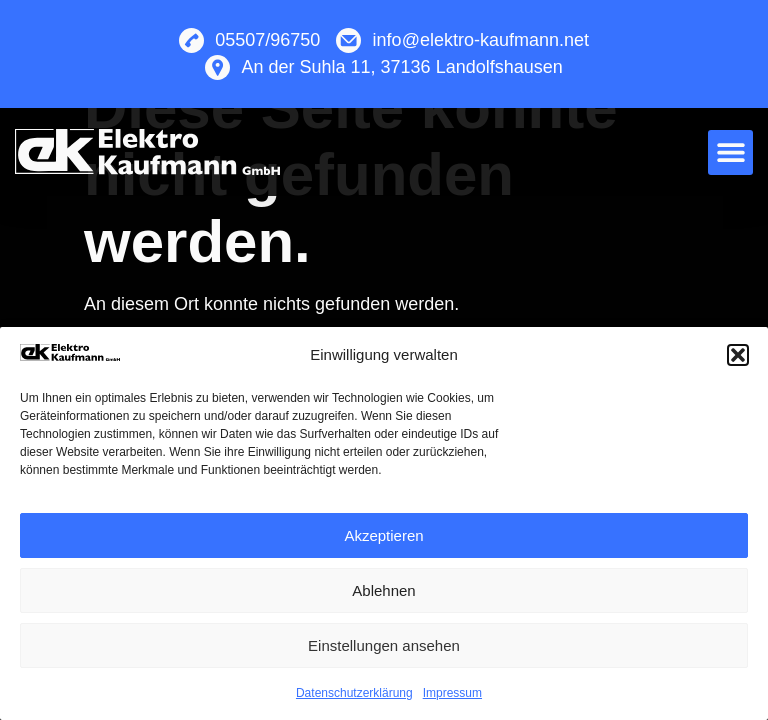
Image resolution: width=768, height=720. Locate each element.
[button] (738, 355)
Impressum (452, 693)
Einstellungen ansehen (384, 645)
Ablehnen (383, 590)
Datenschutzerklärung (354, 693)
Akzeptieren (383, 535)
